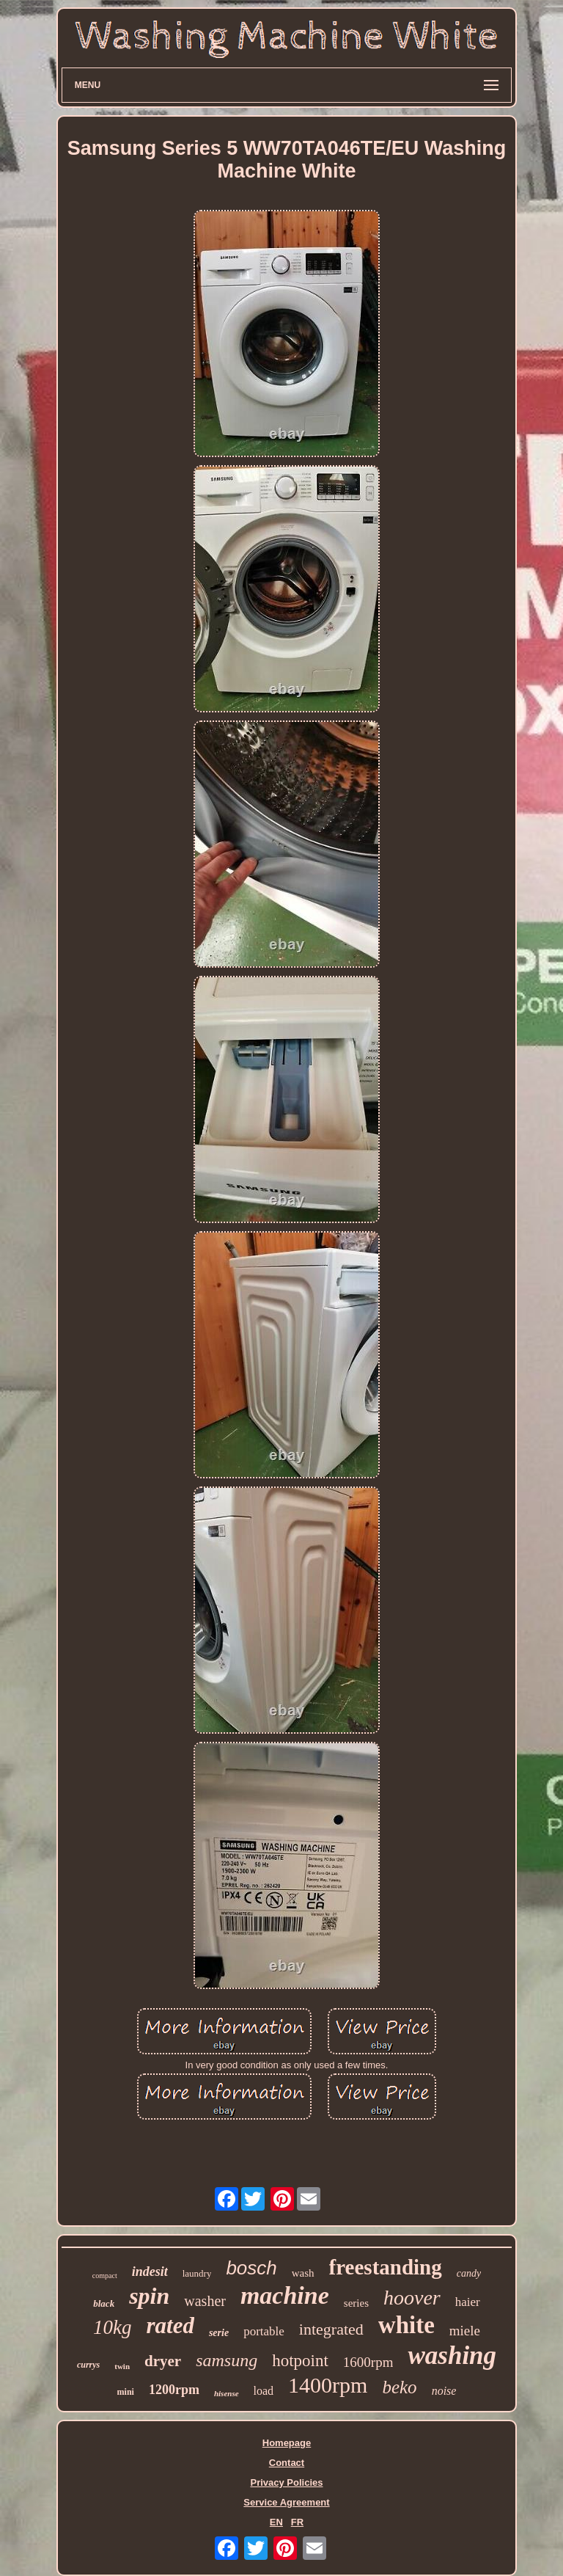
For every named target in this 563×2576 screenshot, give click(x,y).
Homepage (286, 2442)
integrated (331, 2329)
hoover (412, 2297)
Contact (286, 2462)
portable (263, 2331)
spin (149, 2296)
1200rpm (174, 2389)
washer (205, 2301)
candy (469, 2273)
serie (219, 2332)
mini (125, 2392)
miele (464, 2330)
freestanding (385, 2267)
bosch (251, 2268)
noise (444, 2391)
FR (297, 2522)
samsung (226, 2360)
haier (467, 2302)
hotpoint (300, 2360)
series (356, 2303)
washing (452, 2355)
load (264, 2391)
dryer (162, 2361)
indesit (150, 2271)
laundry (197, 2273)
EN (276, 2522)
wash (303, 2273)
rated (170, 2325)
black (103, 2303)
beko (399, 2387)
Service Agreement (286, 2502)
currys (88, 2365)
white (406, 2325)
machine (284, 2295)
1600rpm (368, 2362)
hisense (226, 2393)
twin (122, 2366)
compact (104, 2276)
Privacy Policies (286, 2482)
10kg (112, 2327)
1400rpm (327, 2385)
